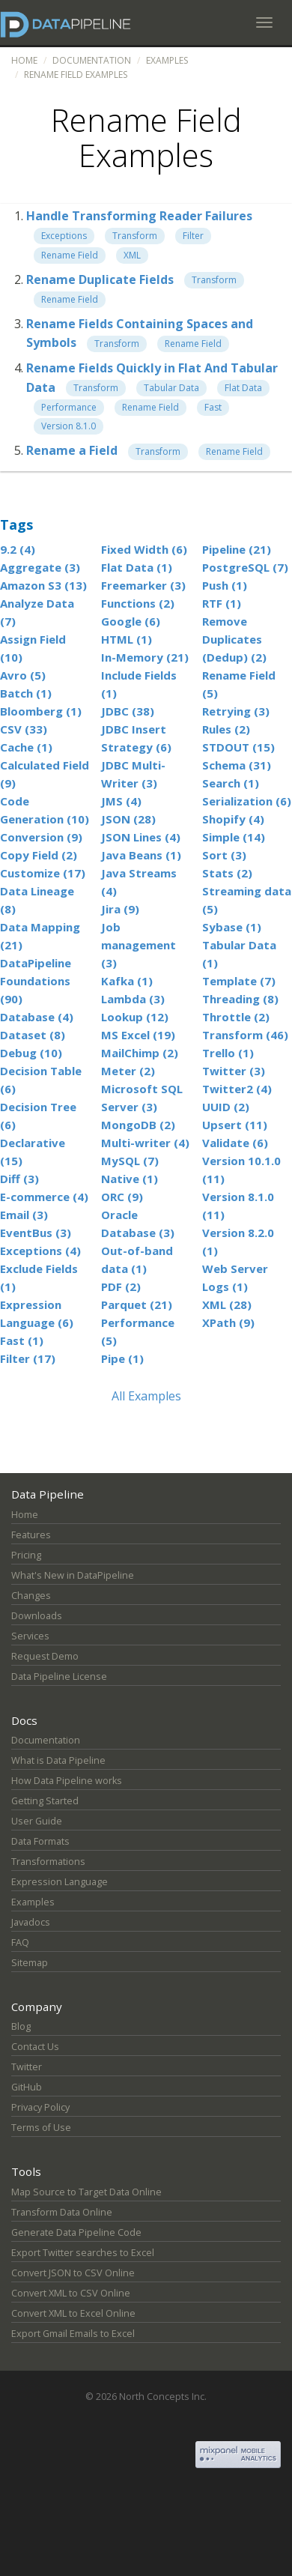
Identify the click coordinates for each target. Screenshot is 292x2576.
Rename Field (69, 255)
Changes (31, 1595)
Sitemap (29, 1962)
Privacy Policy (40, 2107)
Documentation (91, 60)
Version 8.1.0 (68, 426)
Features (31, 1535)
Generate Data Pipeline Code (76, 2232)
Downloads (36, 1615)
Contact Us (35, 2046)
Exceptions (64, 235)
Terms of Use (41, 2127)
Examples (167, 60)
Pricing (26, 1555)
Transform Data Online (61, 2212)
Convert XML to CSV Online (70, 2293)
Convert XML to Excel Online (73, 2313)
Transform (134, 235)
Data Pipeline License (59, 1676)
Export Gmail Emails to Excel (73, 2333)
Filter (193, 235)
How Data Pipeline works (66, 1780)
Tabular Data (171, 387)
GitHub (26, 2087)
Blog (21, 2026)
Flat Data (243, 387)
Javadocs (30, 1922)
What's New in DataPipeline (72, 1575)
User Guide (36, 1821)
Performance (69, 407)
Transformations (48, 1861)
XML (132, 255)
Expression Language (59, 1881)
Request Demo (45, 1656)
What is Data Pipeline (58, 1760)
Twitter (26, 2067)
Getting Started (45, 1801)
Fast (213, 407)
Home (24, 60)
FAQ (20, 1942)
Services (30, 1636)
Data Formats (40, 1841)
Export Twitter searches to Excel (82, 2252)
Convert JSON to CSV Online (73, 2273)
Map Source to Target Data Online (86, 2192)
